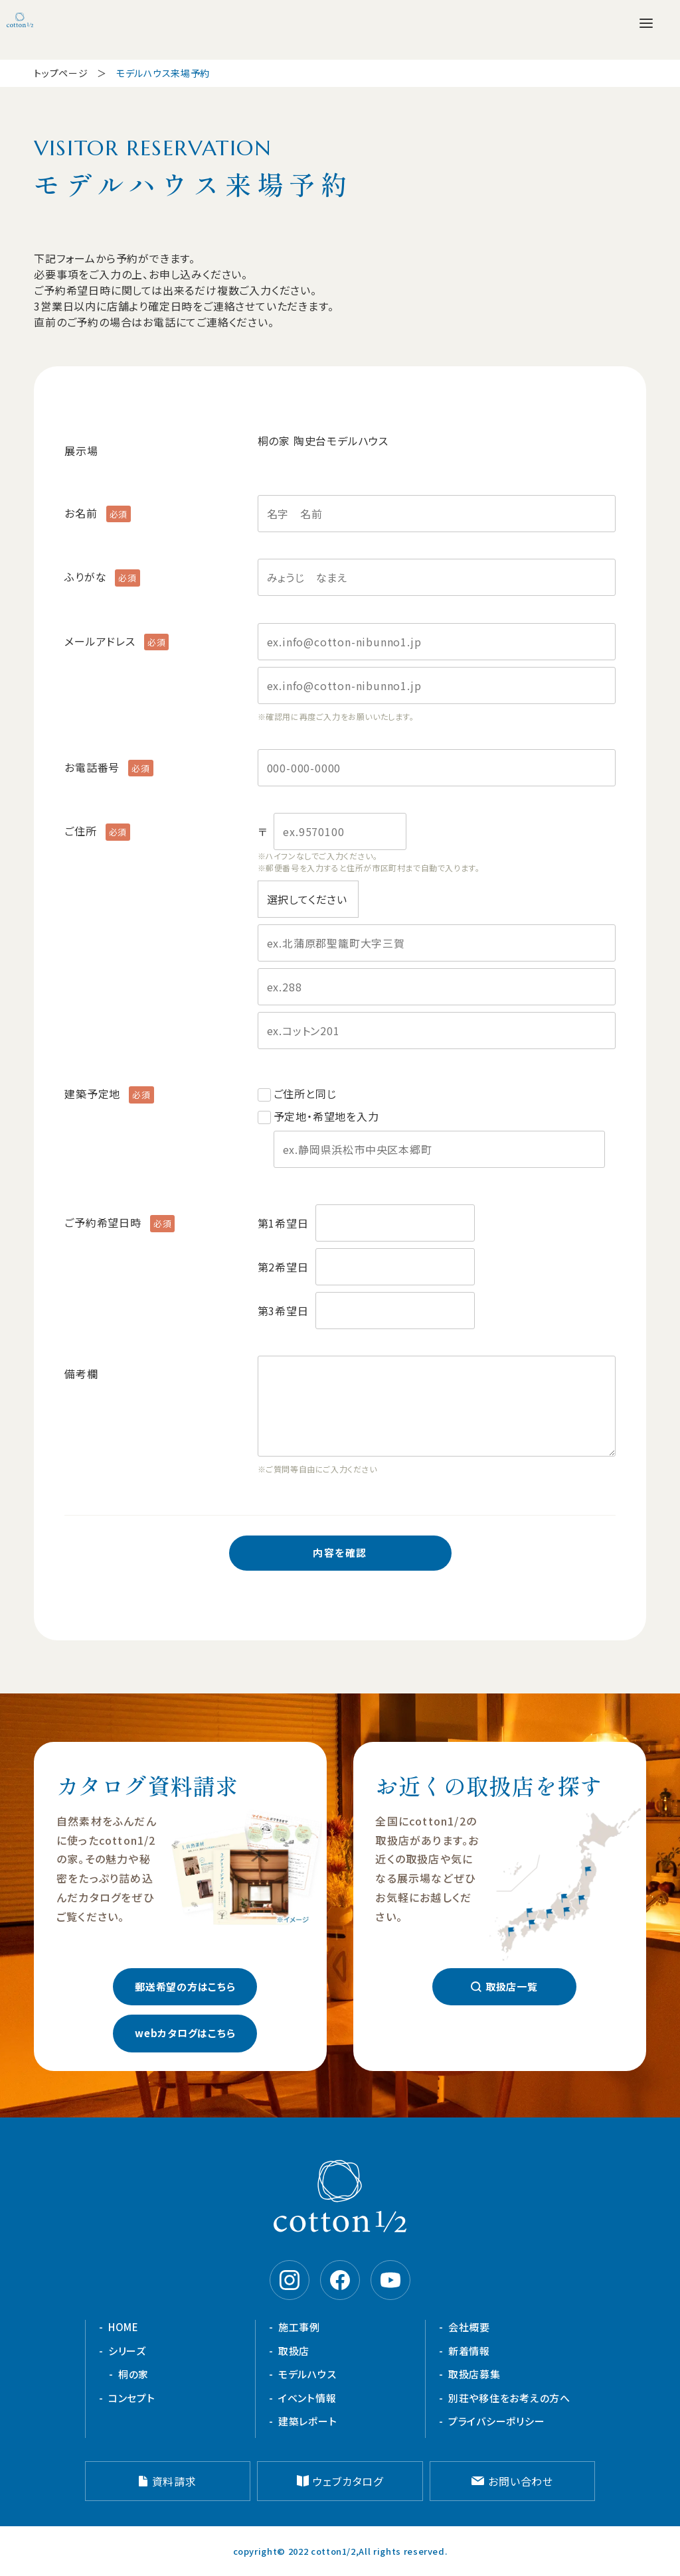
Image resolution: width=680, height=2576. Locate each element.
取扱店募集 (474, 2374)
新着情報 (469, 2351)
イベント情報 (307, 2398)
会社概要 (469, 2327)
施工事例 (299, 2327)
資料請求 (174, 2481)
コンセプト (131, 2398)
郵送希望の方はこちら (185, 1986)
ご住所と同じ (305, 1094)
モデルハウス (307, 2374)
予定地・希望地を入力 (439, 1138)
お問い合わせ (520, 2481)
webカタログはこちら (185, 2033)
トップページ (61, 73)
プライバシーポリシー (496, 2421)
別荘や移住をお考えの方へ (509, 2398)
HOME (123, 2327)
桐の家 (133, 2374)
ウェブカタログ (348, 2481)
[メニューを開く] (646, 23)
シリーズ (127, 2351)
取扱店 (293, 2351)
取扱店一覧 (511, 1986)
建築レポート (307, 2421)
